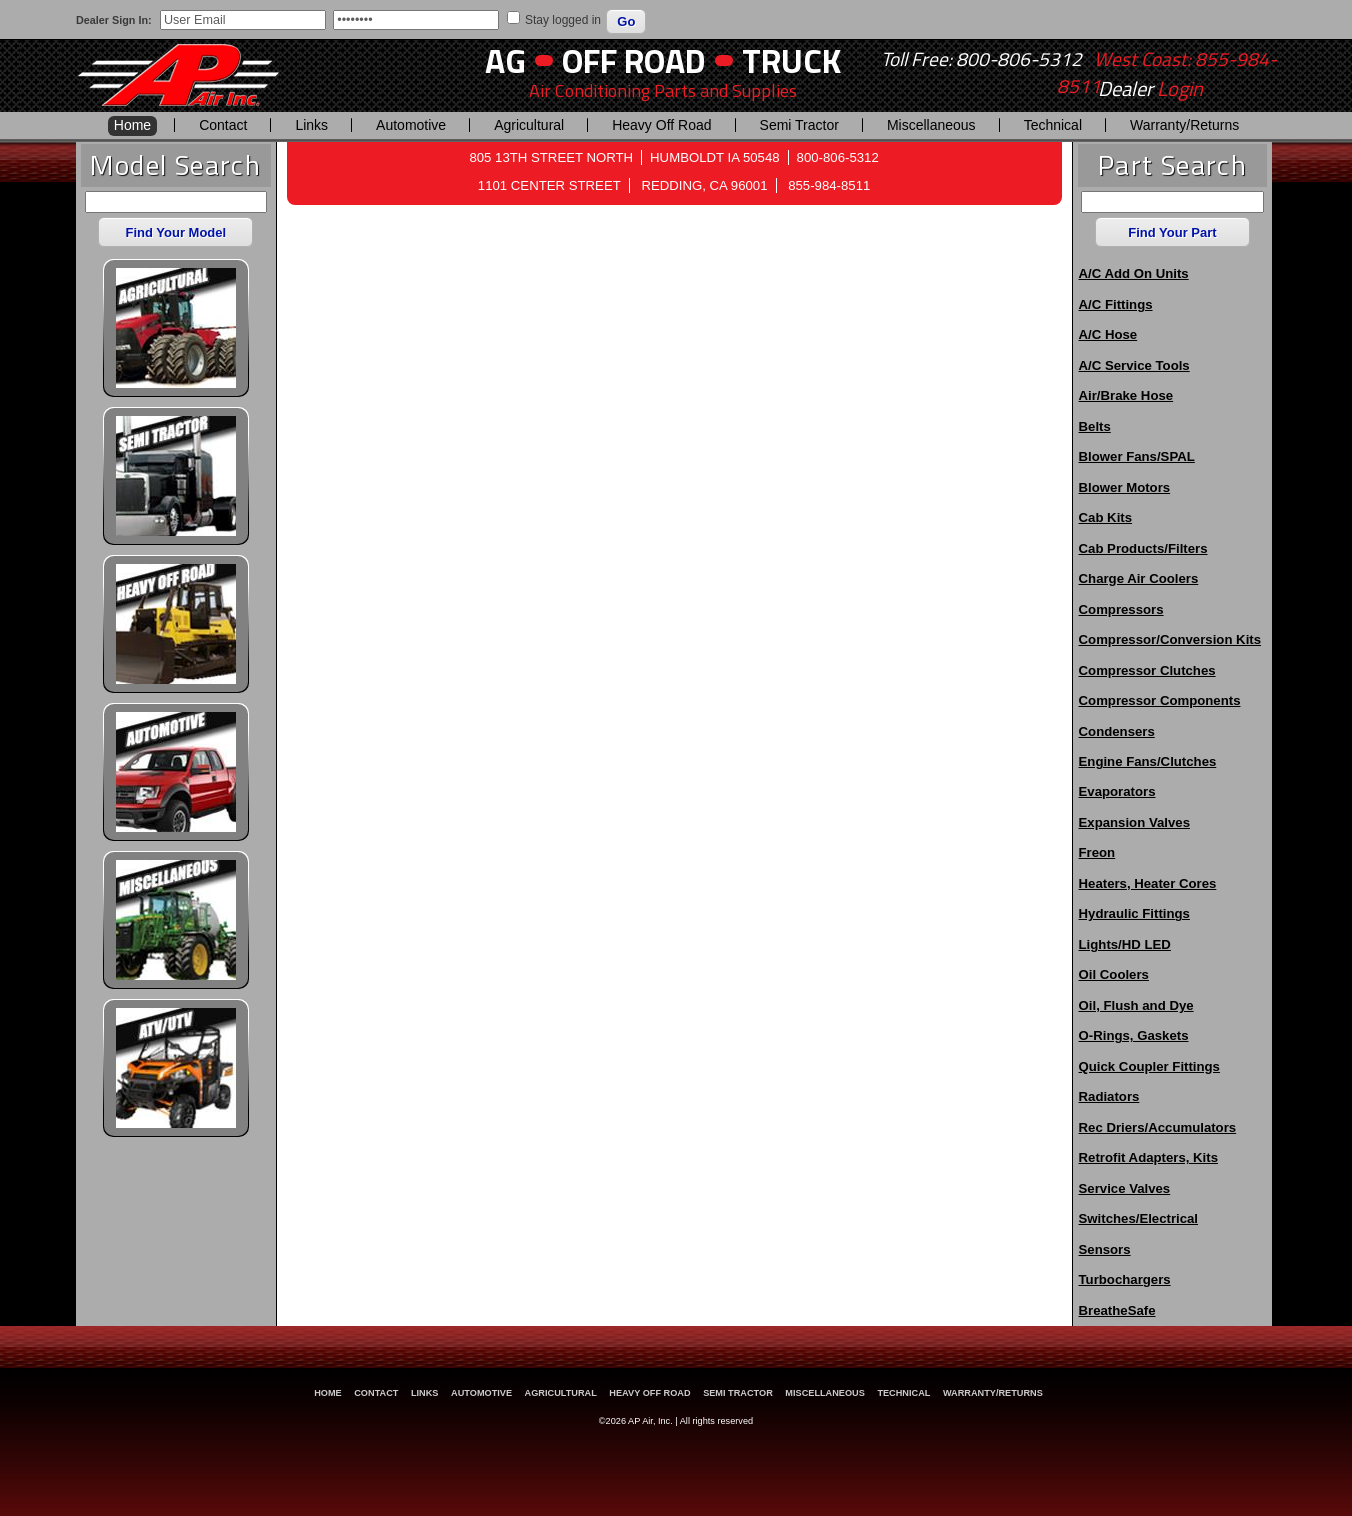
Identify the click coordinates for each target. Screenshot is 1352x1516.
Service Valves (1125, 1188)
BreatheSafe (1117, 1310)
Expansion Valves (1134, 822)
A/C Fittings (1116, 304)
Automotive (411, 125)
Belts (1095, 426)
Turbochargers (1125, 1279)
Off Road (634, 60)
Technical (1053, 125)
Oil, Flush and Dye (1136, 1005)
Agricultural (529, 125)
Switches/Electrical (1138, 1218)
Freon (1097, 852)
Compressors (1121, 609)
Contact (223, 125)
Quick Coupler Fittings (1149, 1066)
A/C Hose (1108, 334)
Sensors (1105, 1249)
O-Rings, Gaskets (1134, 1035)
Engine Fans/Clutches (1148, 761)
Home (132, 125)
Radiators (1109, 1096)
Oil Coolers (1114, 974)
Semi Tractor (799, 125)
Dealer (1150, 89)
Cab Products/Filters (1143, 548)
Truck (791, 60)
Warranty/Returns (1184, 125)
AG (505, 60)
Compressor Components (1160, 700)
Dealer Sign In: (114, 20)
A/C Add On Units (1134, 273)
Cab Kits (1106, 517)
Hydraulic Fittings (1134, 913)
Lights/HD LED (1125, 944)
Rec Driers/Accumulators (1158, 1127)
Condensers (1117, 731)
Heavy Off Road (661, 125)
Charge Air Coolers (1139, 578)
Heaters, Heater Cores (1148, 883)
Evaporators (1117, 791)
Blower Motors (1125, 487)
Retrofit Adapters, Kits (1148, 1157)
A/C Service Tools (1134, 365)
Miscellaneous (931, 125)
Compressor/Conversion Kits (1170, 639)
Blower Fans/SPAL (1137, 456)
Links (311, 125)
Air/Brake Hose (1126, 395)
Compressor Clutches (1147, 670)
